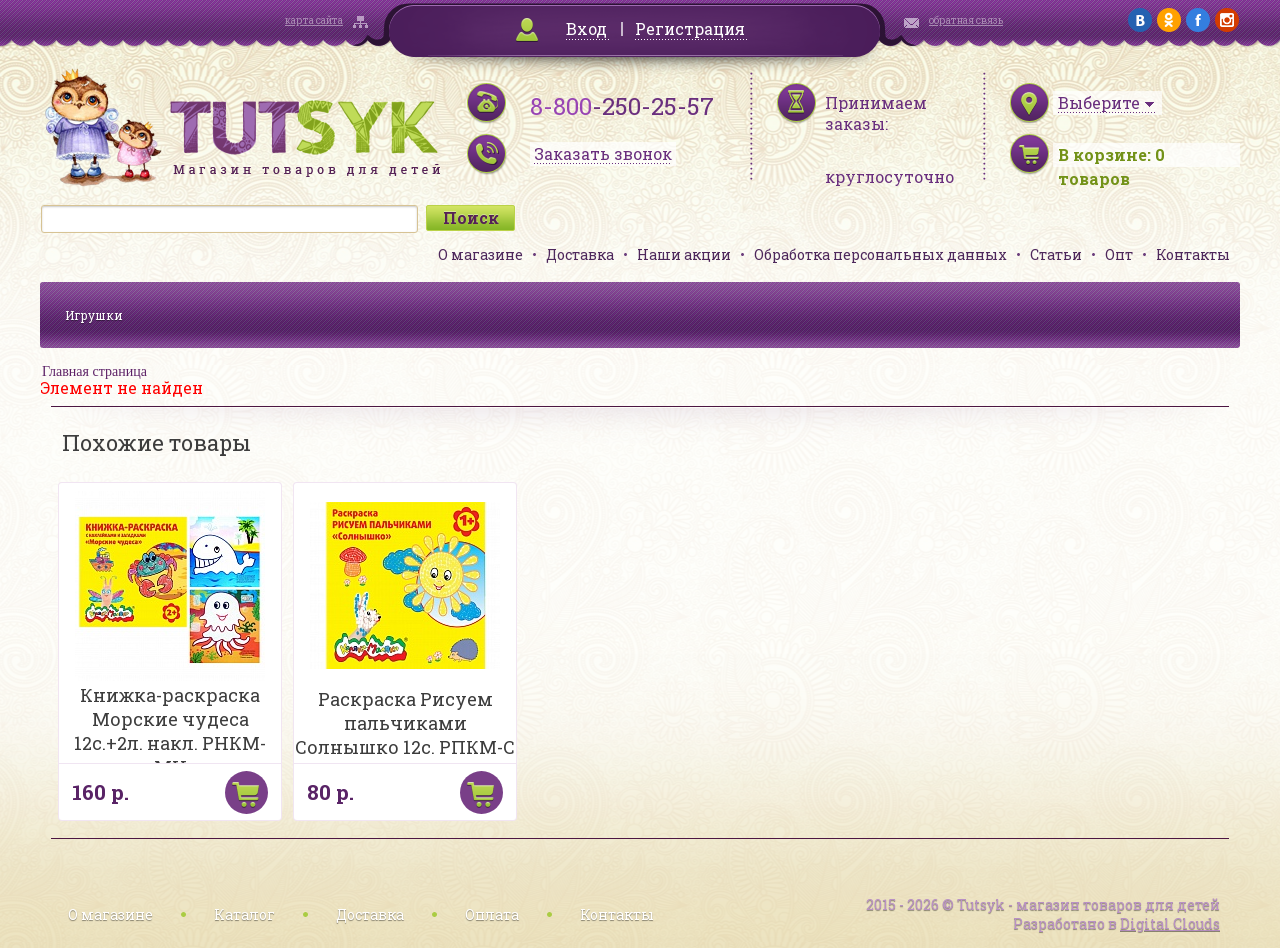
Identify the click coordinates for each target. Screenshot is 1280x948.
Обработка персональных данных (880, 254)
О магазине (480, 254)
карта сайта (314, 20)
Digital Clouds (1170, 923)
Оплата (492, 914)
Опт (1119, 254)
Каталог (244, 914)
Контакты (1193, 254)
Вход (586, 28)
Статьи (1056, 254)
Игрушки (94, 315)
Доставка (580, 254)
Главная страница (94, 371)
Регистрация (690, 28)
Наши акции (684, 254)
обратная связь (966, 20)
